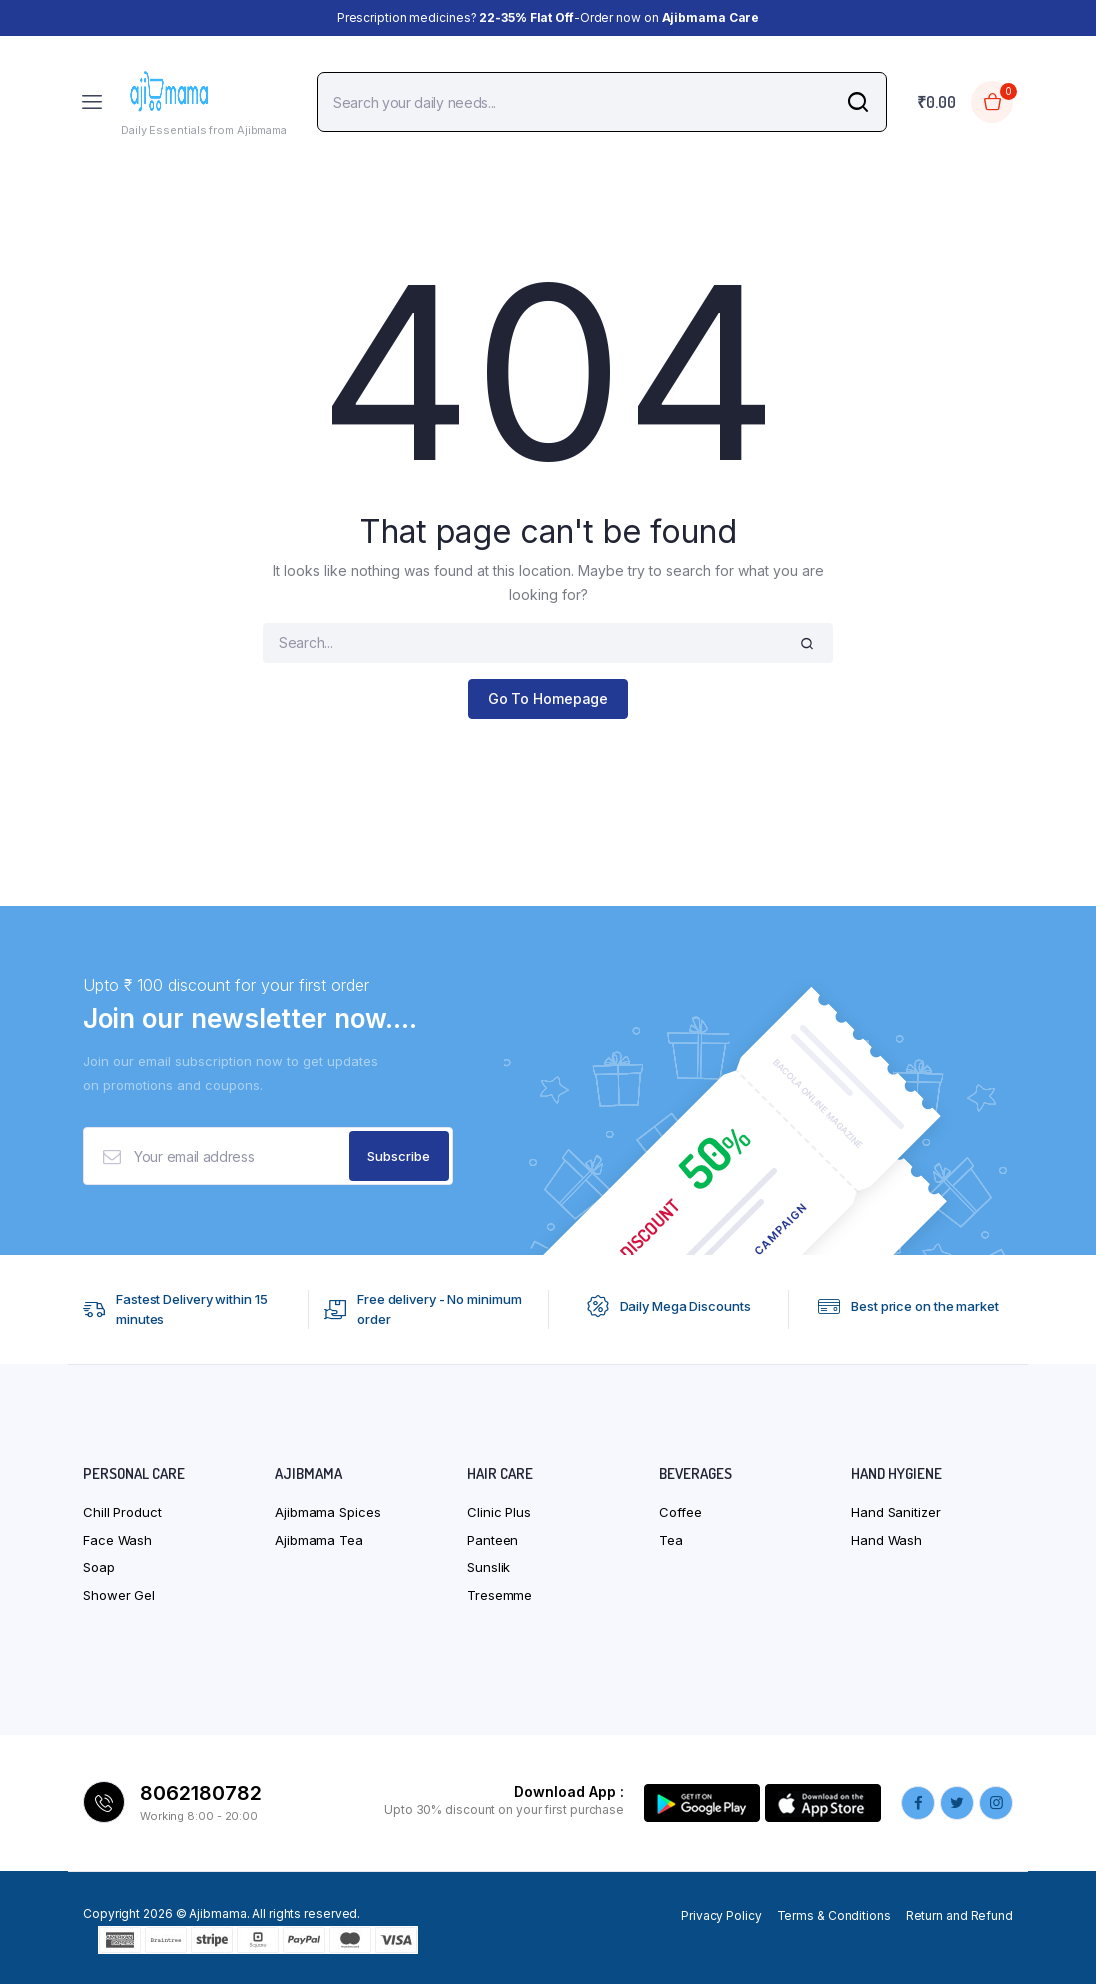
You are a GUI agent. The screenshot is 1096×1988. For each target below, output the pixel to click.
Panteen (492, 1544)
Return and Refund (959, 1919)
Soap (99, 1571)
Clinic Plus (499, 1516)
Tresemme (499, 1599)
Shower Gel (119, 1599)
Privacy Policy (721, 1919)
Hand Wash (886, 1544)
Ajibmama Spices (328, 1516)
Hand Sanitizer (896, 1516)
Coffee (680, 1516)
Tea (671, 1544)
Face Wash (117, 1544)
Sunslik (488, 1571)
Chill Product (122, 1516)
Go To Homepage (548, 698)
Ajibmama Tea (319, 1544)
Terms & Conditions (834, 1919)
